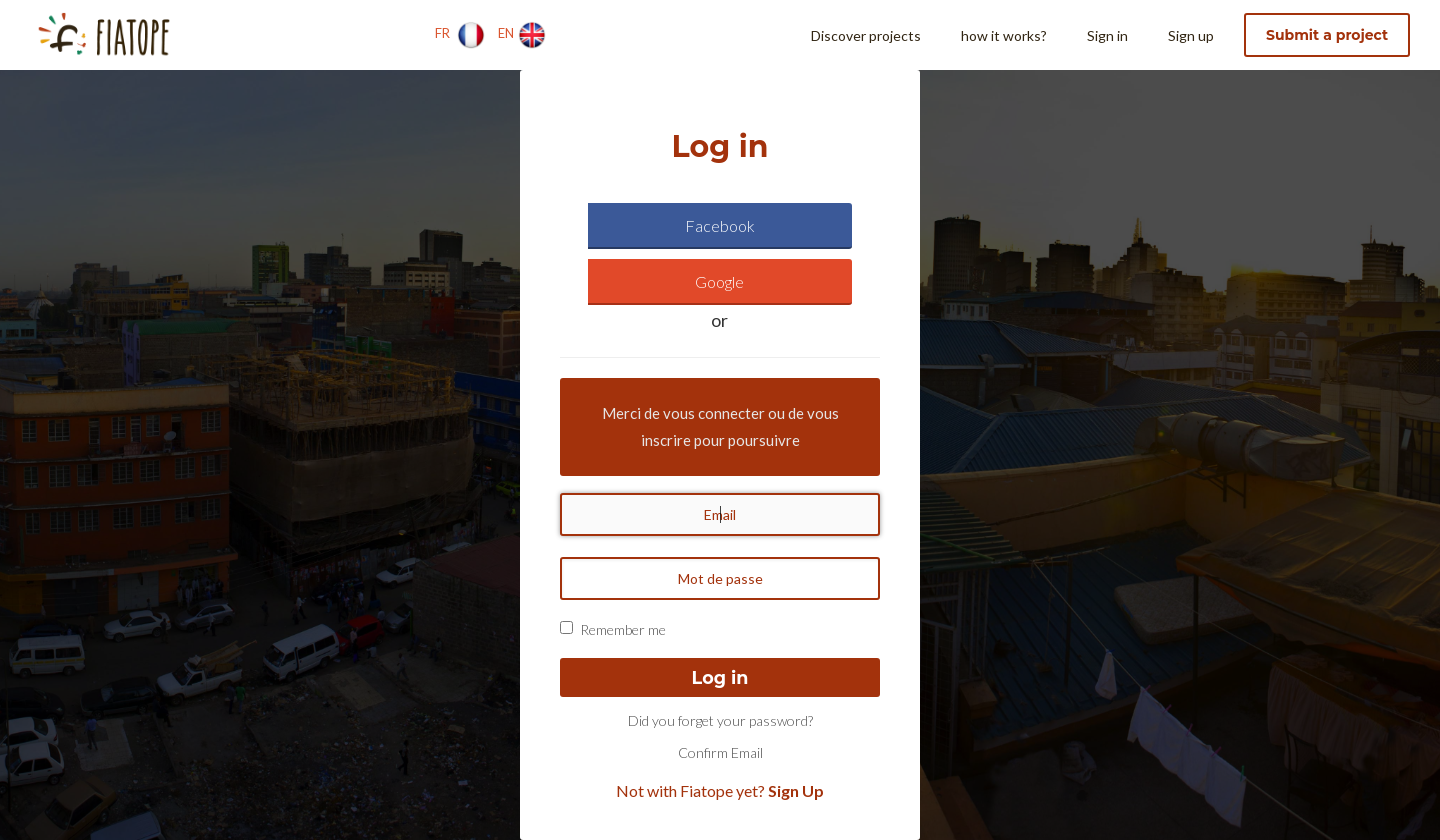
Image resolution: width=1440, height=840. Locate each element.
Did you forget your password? (720, 720)
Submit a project (1327, 35)
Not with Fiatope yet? (720, 790)
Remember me (623, 629)
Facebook (720, 225)
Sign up (1191, 35)
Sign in (1107, 35)
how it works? (1004, 35)
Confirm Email (720, 752)
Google (719, 281)
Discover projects (866, 35)
